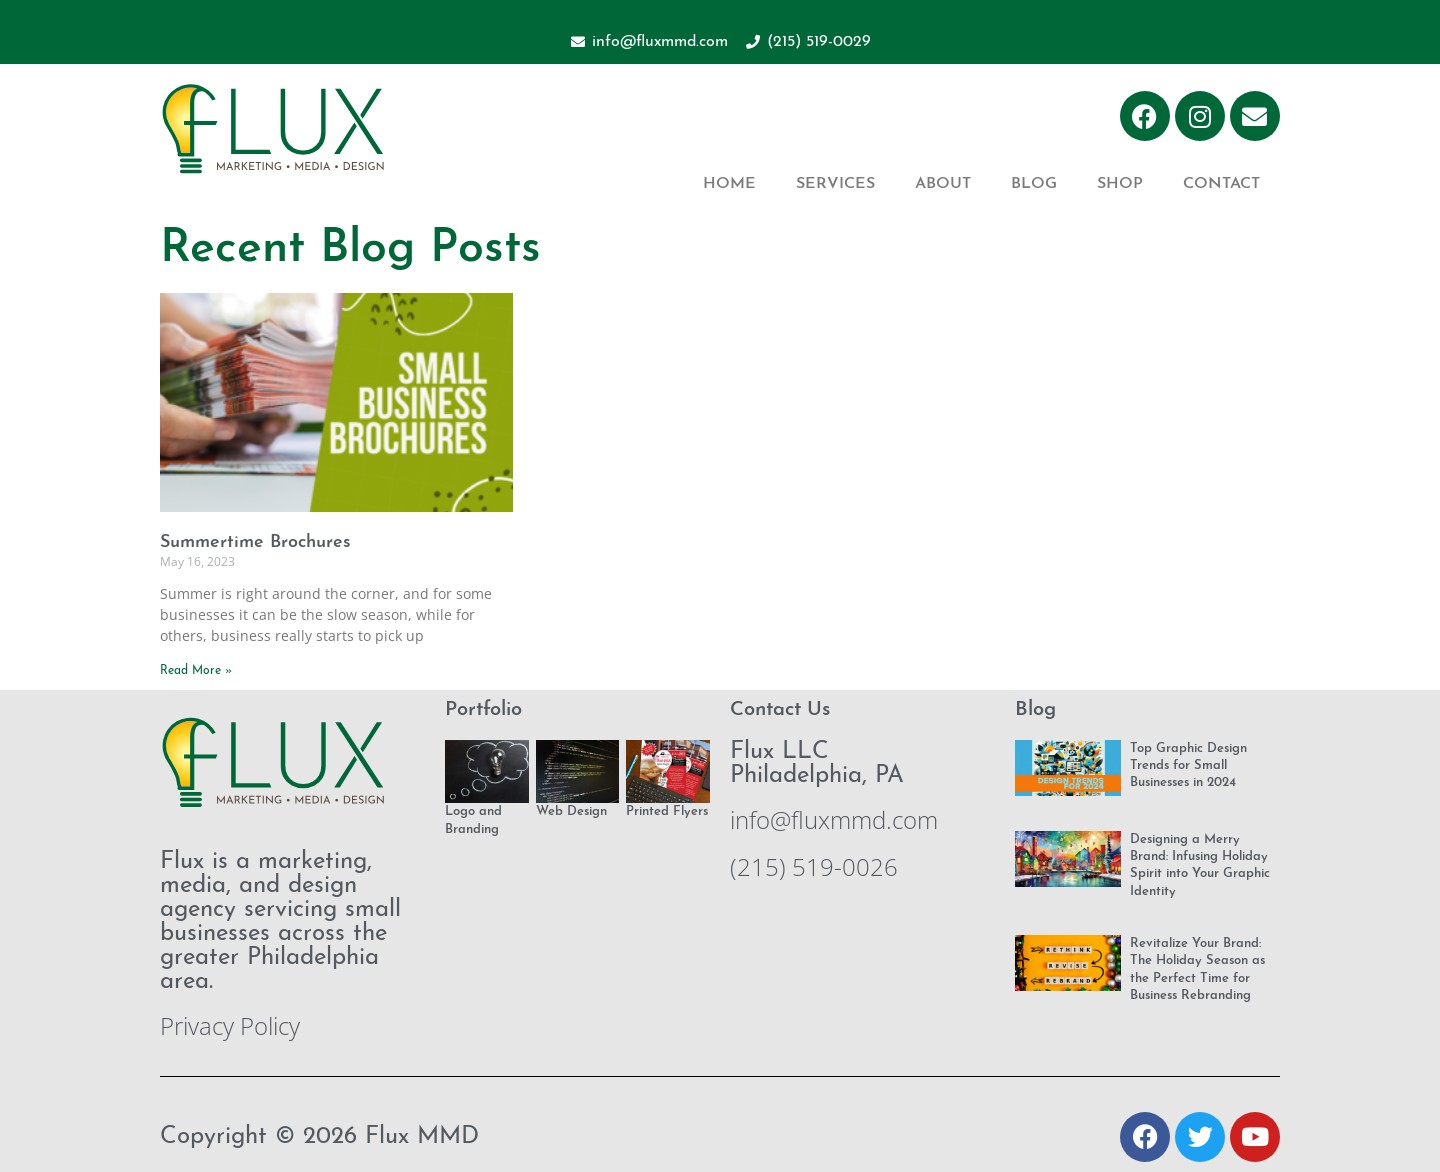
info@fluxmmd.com (834, 819)
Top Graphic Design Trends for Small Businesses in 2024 (1188, 766)
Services (835, 184)
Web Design (571, 811)
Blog (1034, 184)
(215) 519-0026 (814, 866)
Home (729, 184)
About (943, 184)
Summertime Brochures (255, 542)
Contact (1221, 184)
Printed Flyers (667, 811)
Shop (1120, 184)
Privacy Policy (230, 1025)
